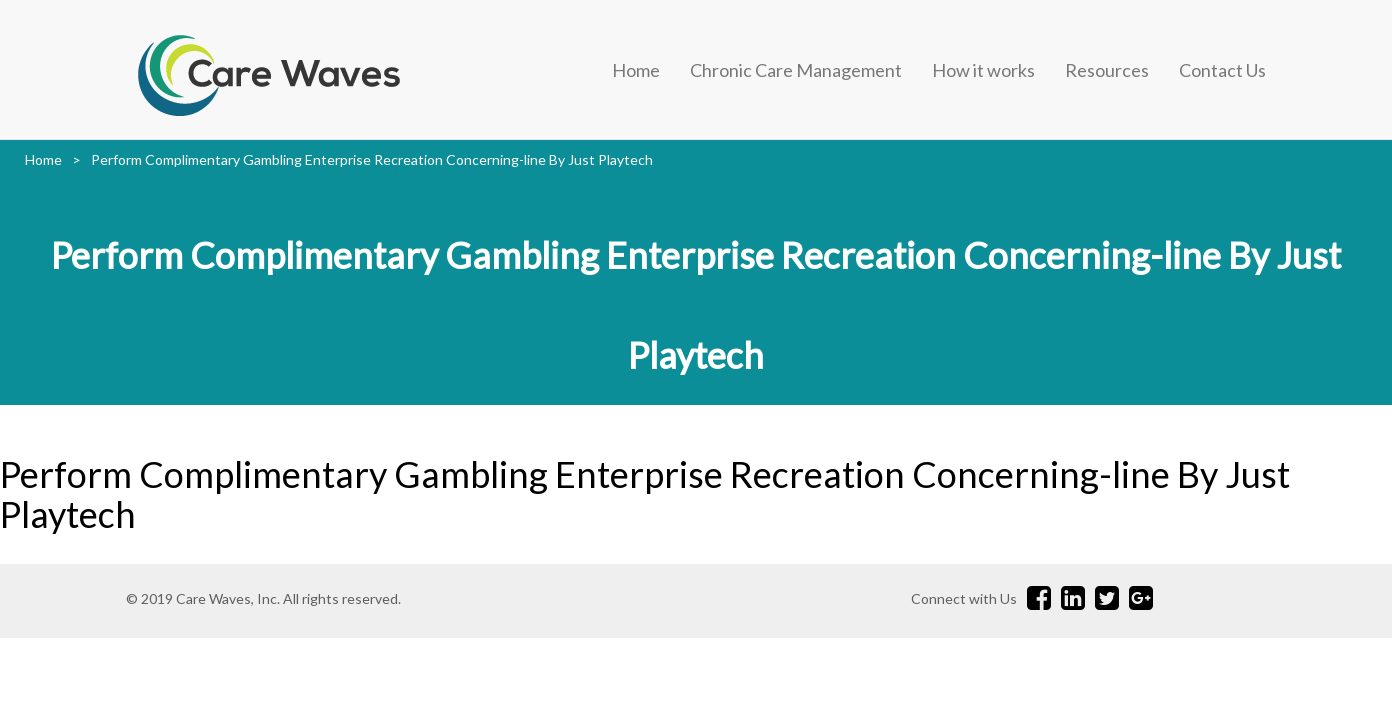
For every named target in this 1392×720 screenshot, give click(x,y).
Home (636, 70)
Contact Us (1222, 70)
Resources (1107, 70)
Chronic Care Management (796, 70)
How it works (983, 70)
